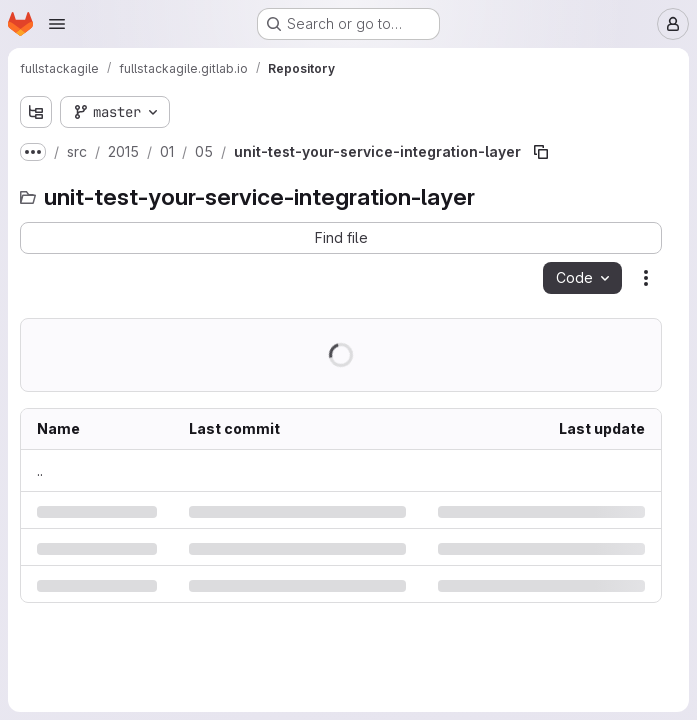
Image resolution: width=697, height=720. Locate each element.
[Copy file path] (541, 152)
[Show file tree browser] (36, 112)
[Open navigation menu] (57, 24)
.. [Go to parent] (40, 470)
